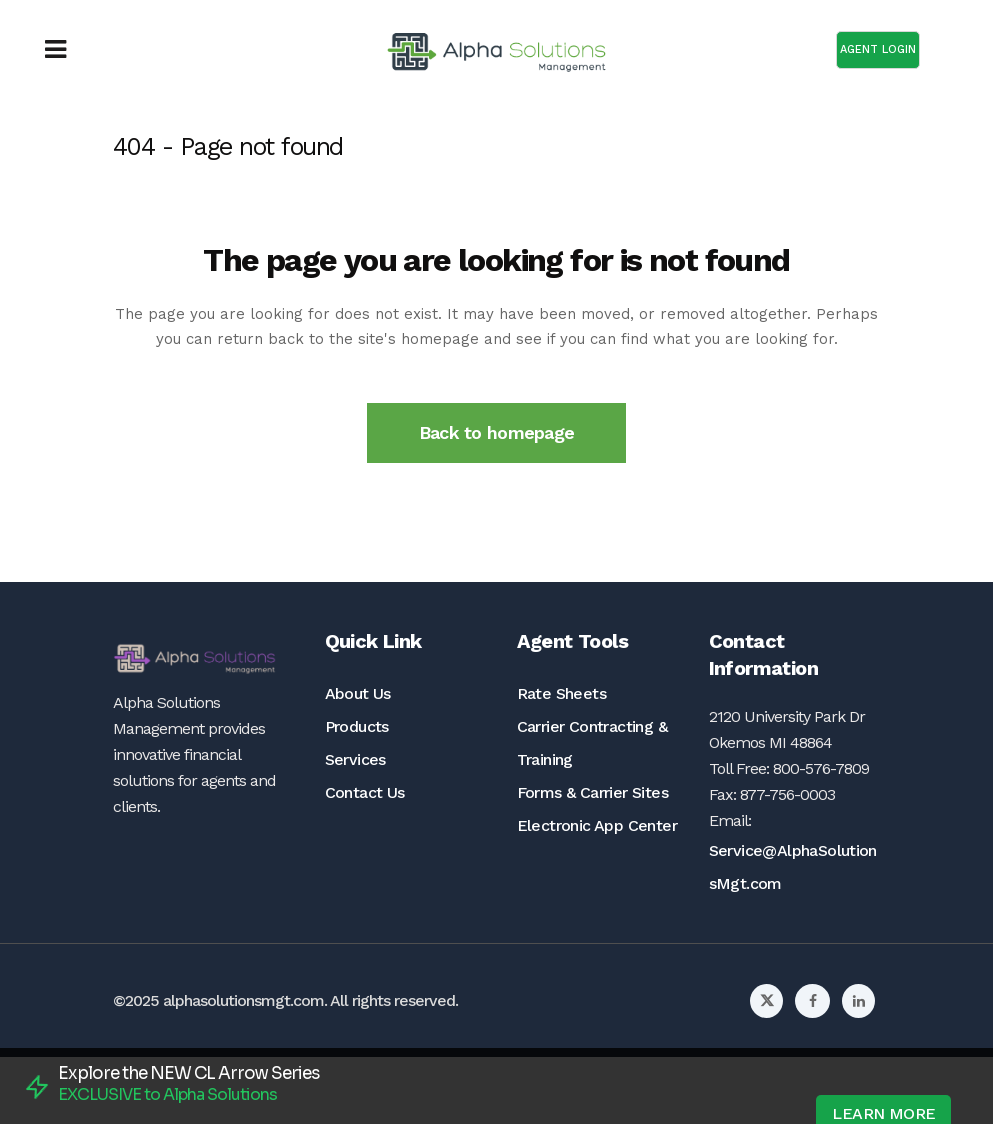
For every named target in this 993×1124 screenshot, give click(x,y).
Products (357, 726)
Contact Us (365, 792)
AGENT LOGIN (878, 49)
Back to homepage (496, 432)
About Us (358, 693)
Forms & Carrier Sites (592, 792)
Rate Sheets (561, 693)
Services (355, 759)
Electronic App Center (597, 825)
